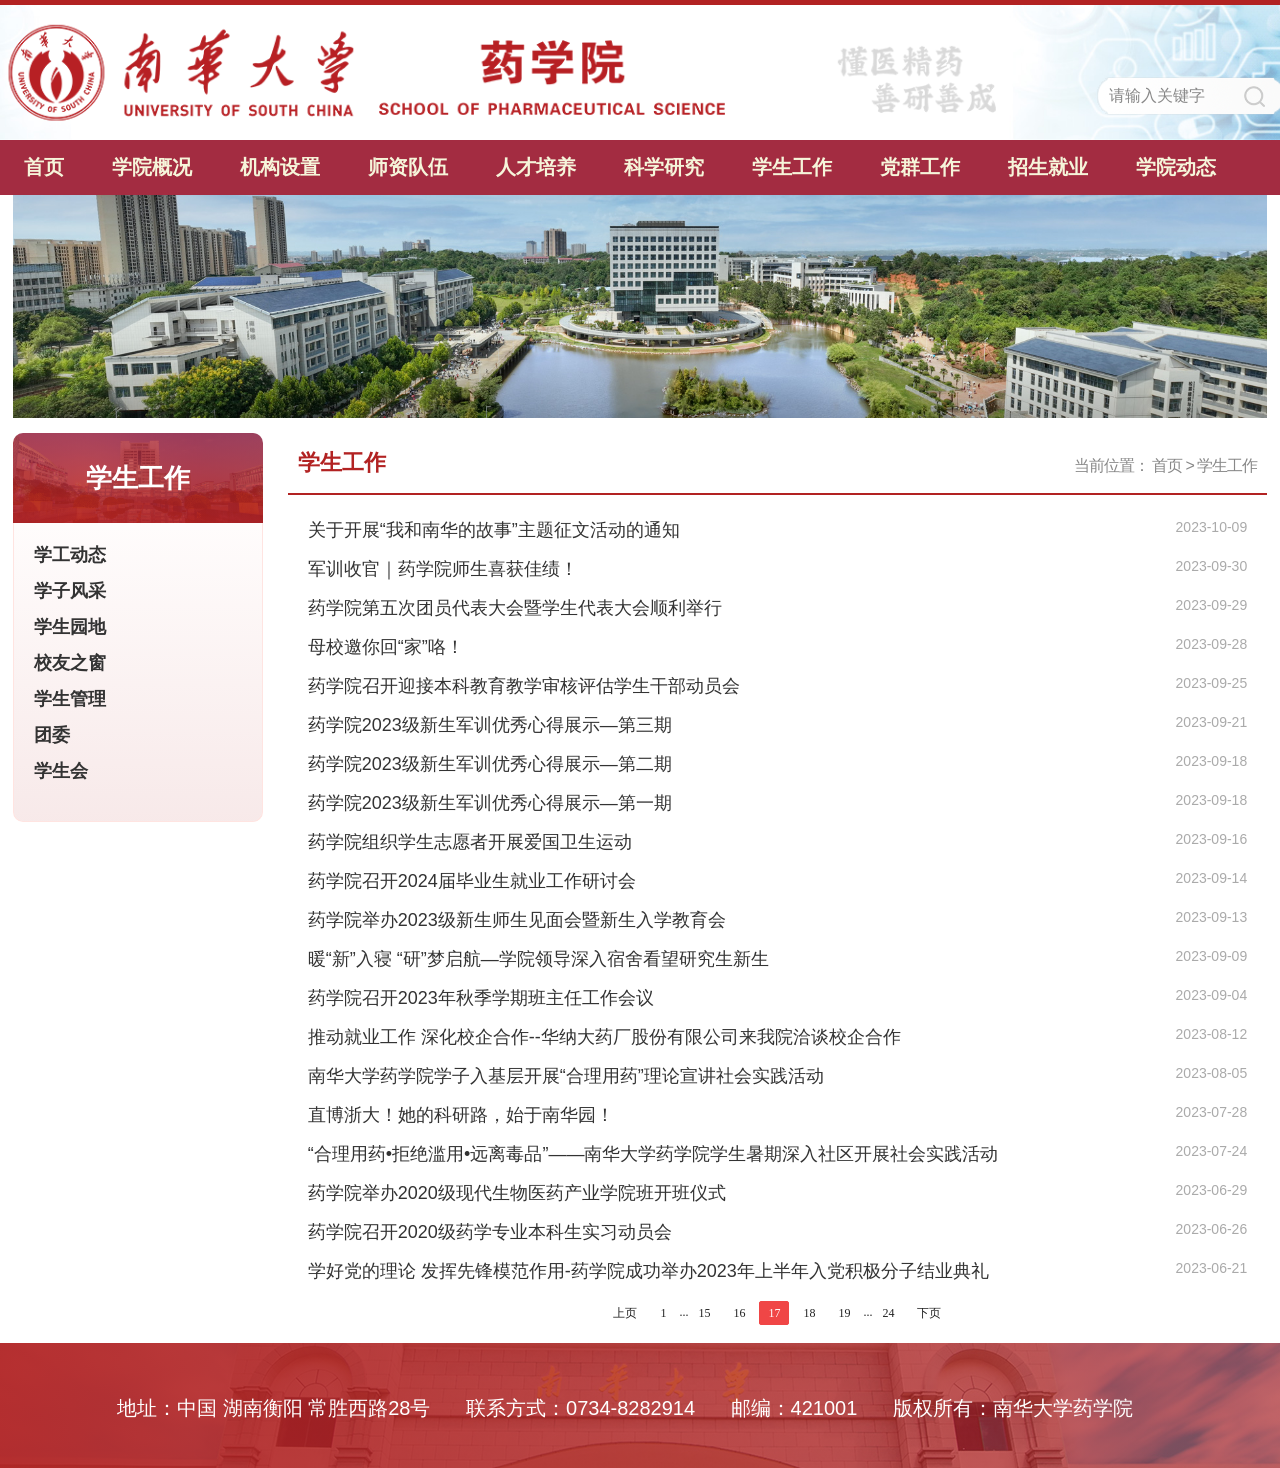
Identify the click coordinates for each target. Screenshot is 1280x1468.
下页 (929, 1313)
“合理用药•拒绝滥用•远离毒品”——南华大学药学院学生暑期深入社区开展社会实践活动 (653, 1154)
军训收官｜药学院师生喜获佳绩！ (443, 569)
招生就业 (1048, 167)
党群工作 (920, 167)
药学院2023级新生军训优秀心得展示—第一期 (490, 803)
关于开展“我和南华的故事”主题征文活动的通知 (494, 530)
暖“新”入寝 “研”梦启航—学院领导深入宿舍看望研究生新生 (538, 959)
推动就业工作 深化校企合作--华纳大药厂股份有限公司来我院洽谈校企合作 (604, 1037)
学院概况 (152, 167)
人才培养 (536, 167)
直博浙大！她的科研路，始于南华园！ (461, 1115)
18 (809, 1313)
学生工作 (792, 167)
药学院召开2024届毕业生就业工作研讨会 (472, 881)
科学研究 (664, 167)
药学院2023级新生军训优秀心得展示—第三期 (490, 725)
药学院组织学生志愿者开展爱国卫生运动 (470, 842)
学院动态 (1176, 167)
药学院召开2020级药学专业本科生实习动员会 (490, 1232)
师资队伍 (408, 167)
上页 (625, 1313)
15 (704, 1313)
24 (888, 1313)
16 (739, 1313)
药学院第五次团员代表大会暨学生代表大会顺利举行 (515, 608)
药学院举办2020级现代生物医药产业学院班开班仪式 (517, 1193)
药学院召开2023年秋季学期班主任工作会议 (481, 998)
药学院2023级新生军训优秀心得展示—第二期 (490, 764)
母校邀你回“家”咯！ (386, 647)
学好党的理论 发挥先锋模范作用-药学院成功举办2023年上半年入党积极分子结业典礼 (648, 1271)
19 (844, 1313)
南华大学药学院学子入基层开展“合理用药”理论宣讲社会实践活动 (566, 1076)
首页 (44, 167)
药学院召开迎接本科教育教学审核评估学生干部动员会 (524, 686)
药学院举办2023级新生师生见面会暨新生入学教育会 (517, 920)
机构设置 (280, 167)
